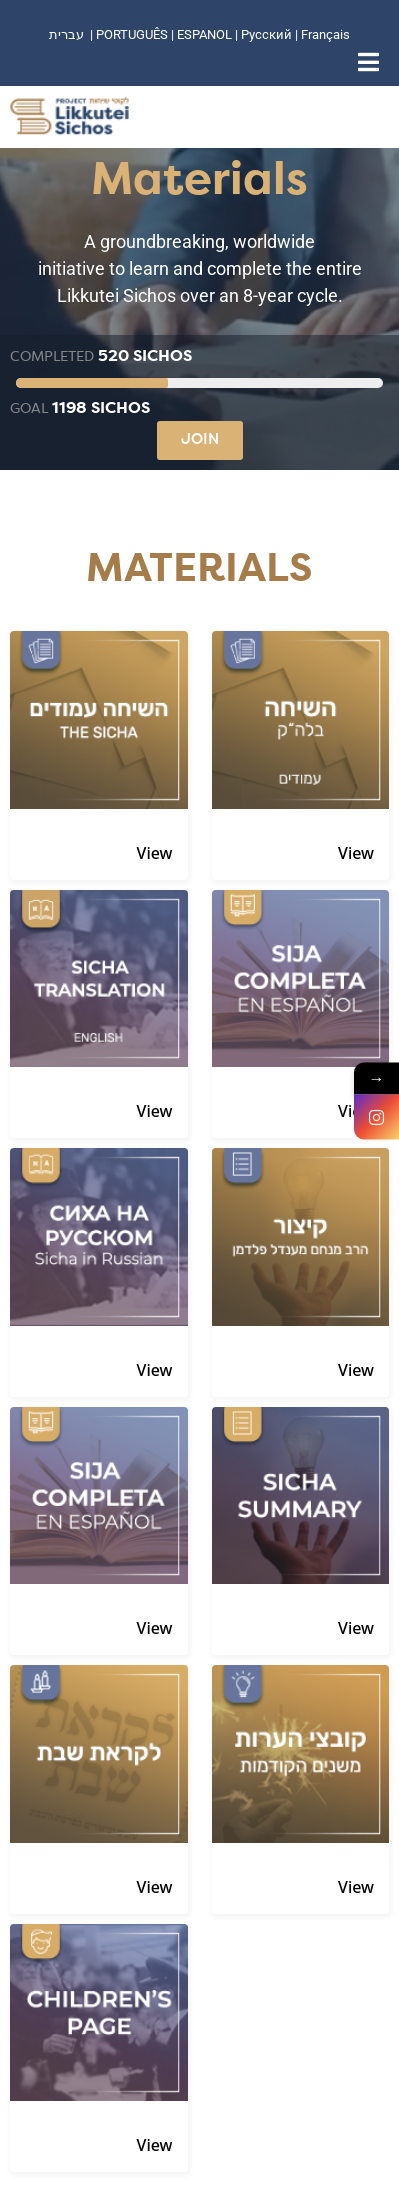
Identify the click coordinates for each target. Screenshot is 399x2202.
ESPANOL (204, 34)
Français (325, 34)
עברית (66, 34)
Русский (268, 34)
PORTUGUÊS (132, 34)
